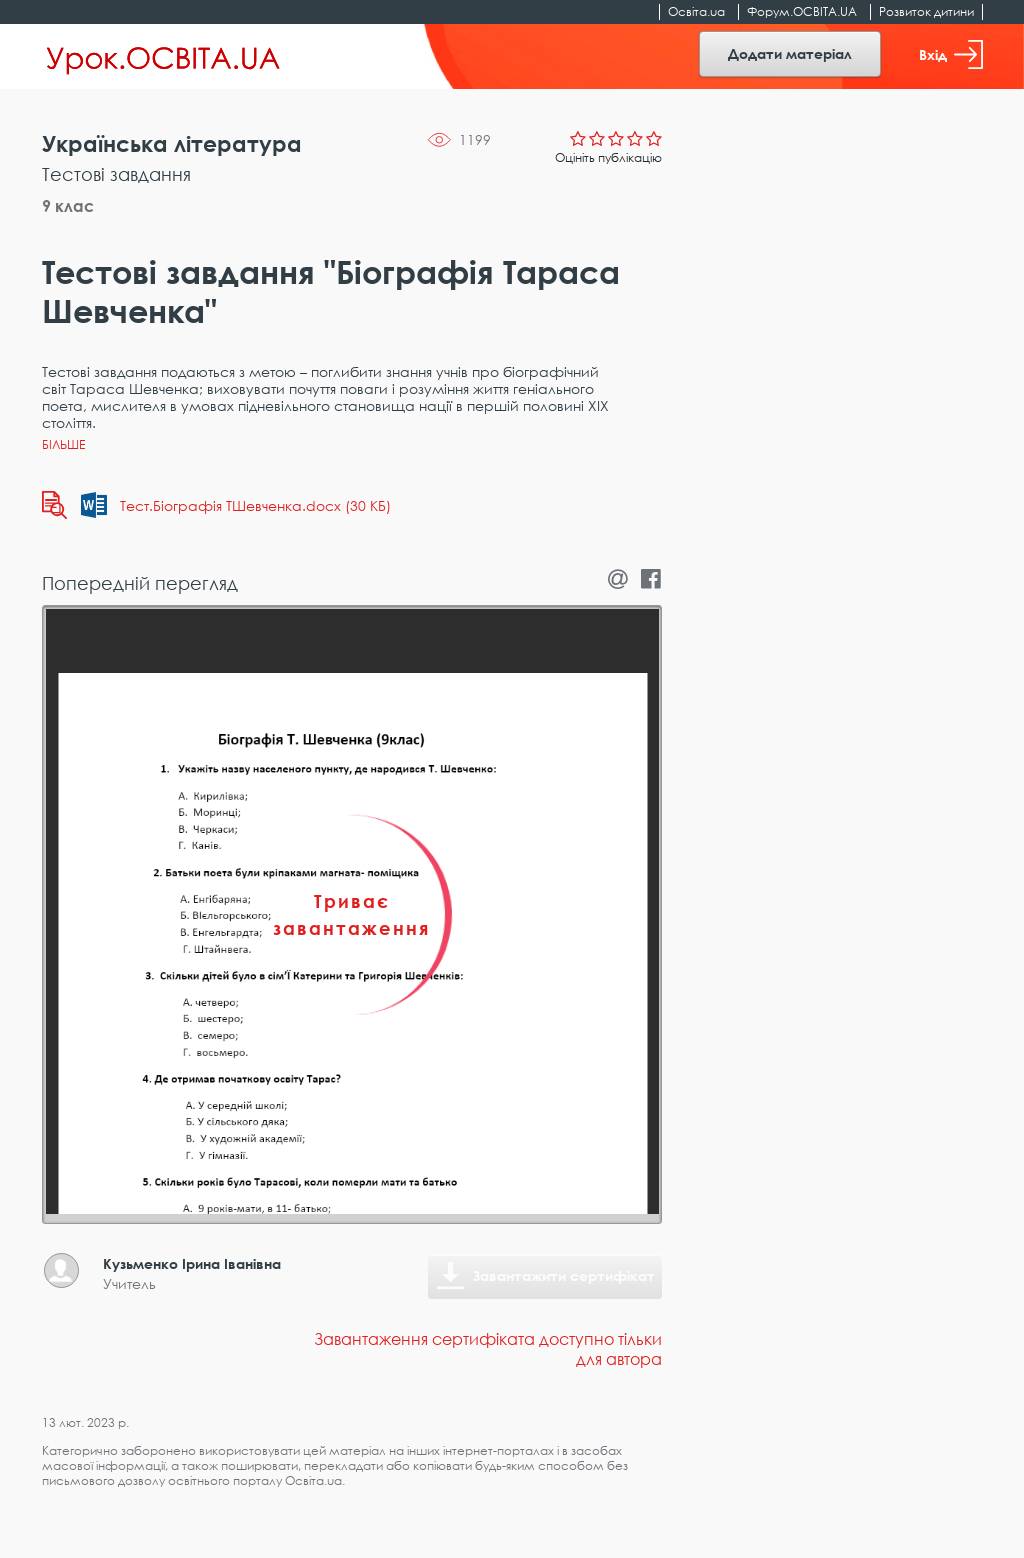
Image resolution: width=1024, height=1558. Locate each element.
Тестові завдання (116, 174)
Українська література (172, 143)
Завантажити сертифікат (564, 1275)
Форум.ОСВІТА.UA (802, 11)
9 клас (68, 206)
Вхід (951, 54)
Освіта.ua (696, 11)
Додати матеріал (790, 53)
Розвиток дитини (926, 11)
